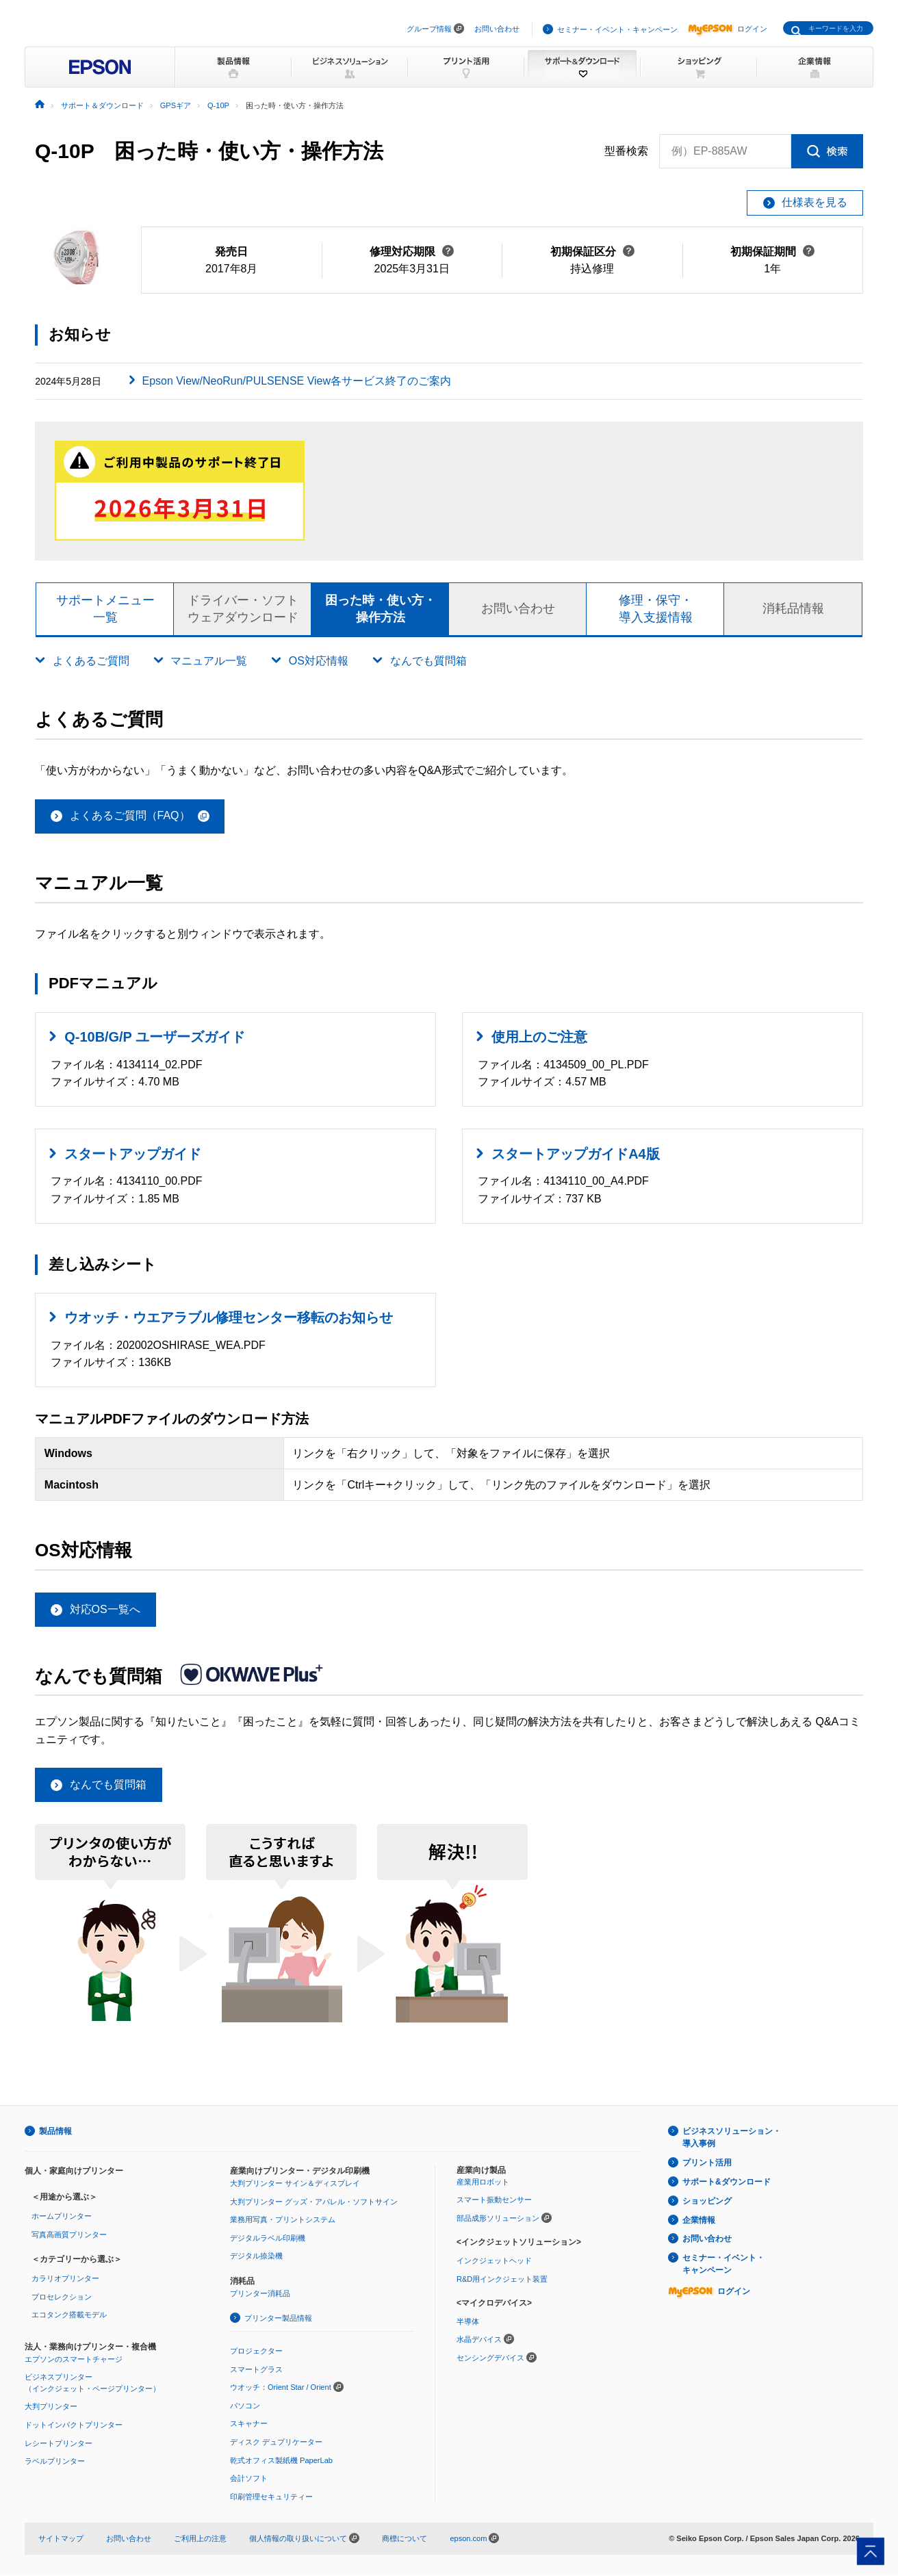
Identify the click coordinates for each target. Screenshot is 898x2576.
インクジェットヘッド (494, 2261)
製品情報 (55, 2132)
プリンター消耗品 (260, 2294)
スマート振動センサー (494, 2200)
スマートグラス (256, 2370)
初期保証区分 (592, 251)
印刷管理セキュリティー (271, 2497)
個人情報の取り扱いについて (304, 2539)
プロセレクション (61, 2297)
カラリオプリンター (65, 2279)
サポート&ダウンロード (726, 2182)
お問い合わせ (496, 29)
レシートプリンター (58, 2444)
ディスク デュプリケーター (276, 2442)
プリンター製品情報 (278, 2319)
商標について (404, 2539)
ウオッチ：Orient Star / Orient (280, 2388)
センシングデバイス (490, 2358)
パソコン (245, 2406)
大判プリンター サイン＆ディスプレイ (295, 2184)
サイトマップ (61, 2539)
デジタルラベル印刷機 (267, 2238)
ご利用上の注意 (200, 2539)
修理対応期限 (412, 251)
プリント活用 (707, 2163)
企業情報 (698, 2221)
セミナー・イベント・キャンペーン (617, 29)
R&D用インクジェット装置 (502, 2280)
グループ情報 (429, 29)
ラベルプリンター (55, 2462)
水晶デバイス (479, 2340)
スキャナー (249, 2424)
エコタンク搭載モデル (69, 2315)
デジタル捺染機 (256, 2256)
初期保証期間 (772, 251)
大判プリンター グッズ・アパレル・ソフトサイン (314, 2202)
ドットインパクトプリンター (74, 2425)
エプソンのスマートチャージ (74, 2360)
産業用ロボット (483, 2182)
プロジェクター (256, 2351)
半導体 (468, 2322)
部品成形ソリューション (498, 2219)
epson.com (468, 2539)
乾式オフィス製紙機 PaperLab (281, 2461)
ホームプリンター (61, 2217)
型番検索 (626, 151)
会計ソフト (249, 2479)
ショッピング (707, 2201)
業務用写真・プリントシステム (282, 2220)
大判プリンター (51, 2407)
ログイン (727, 29)
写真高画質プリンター (69, 2235)
